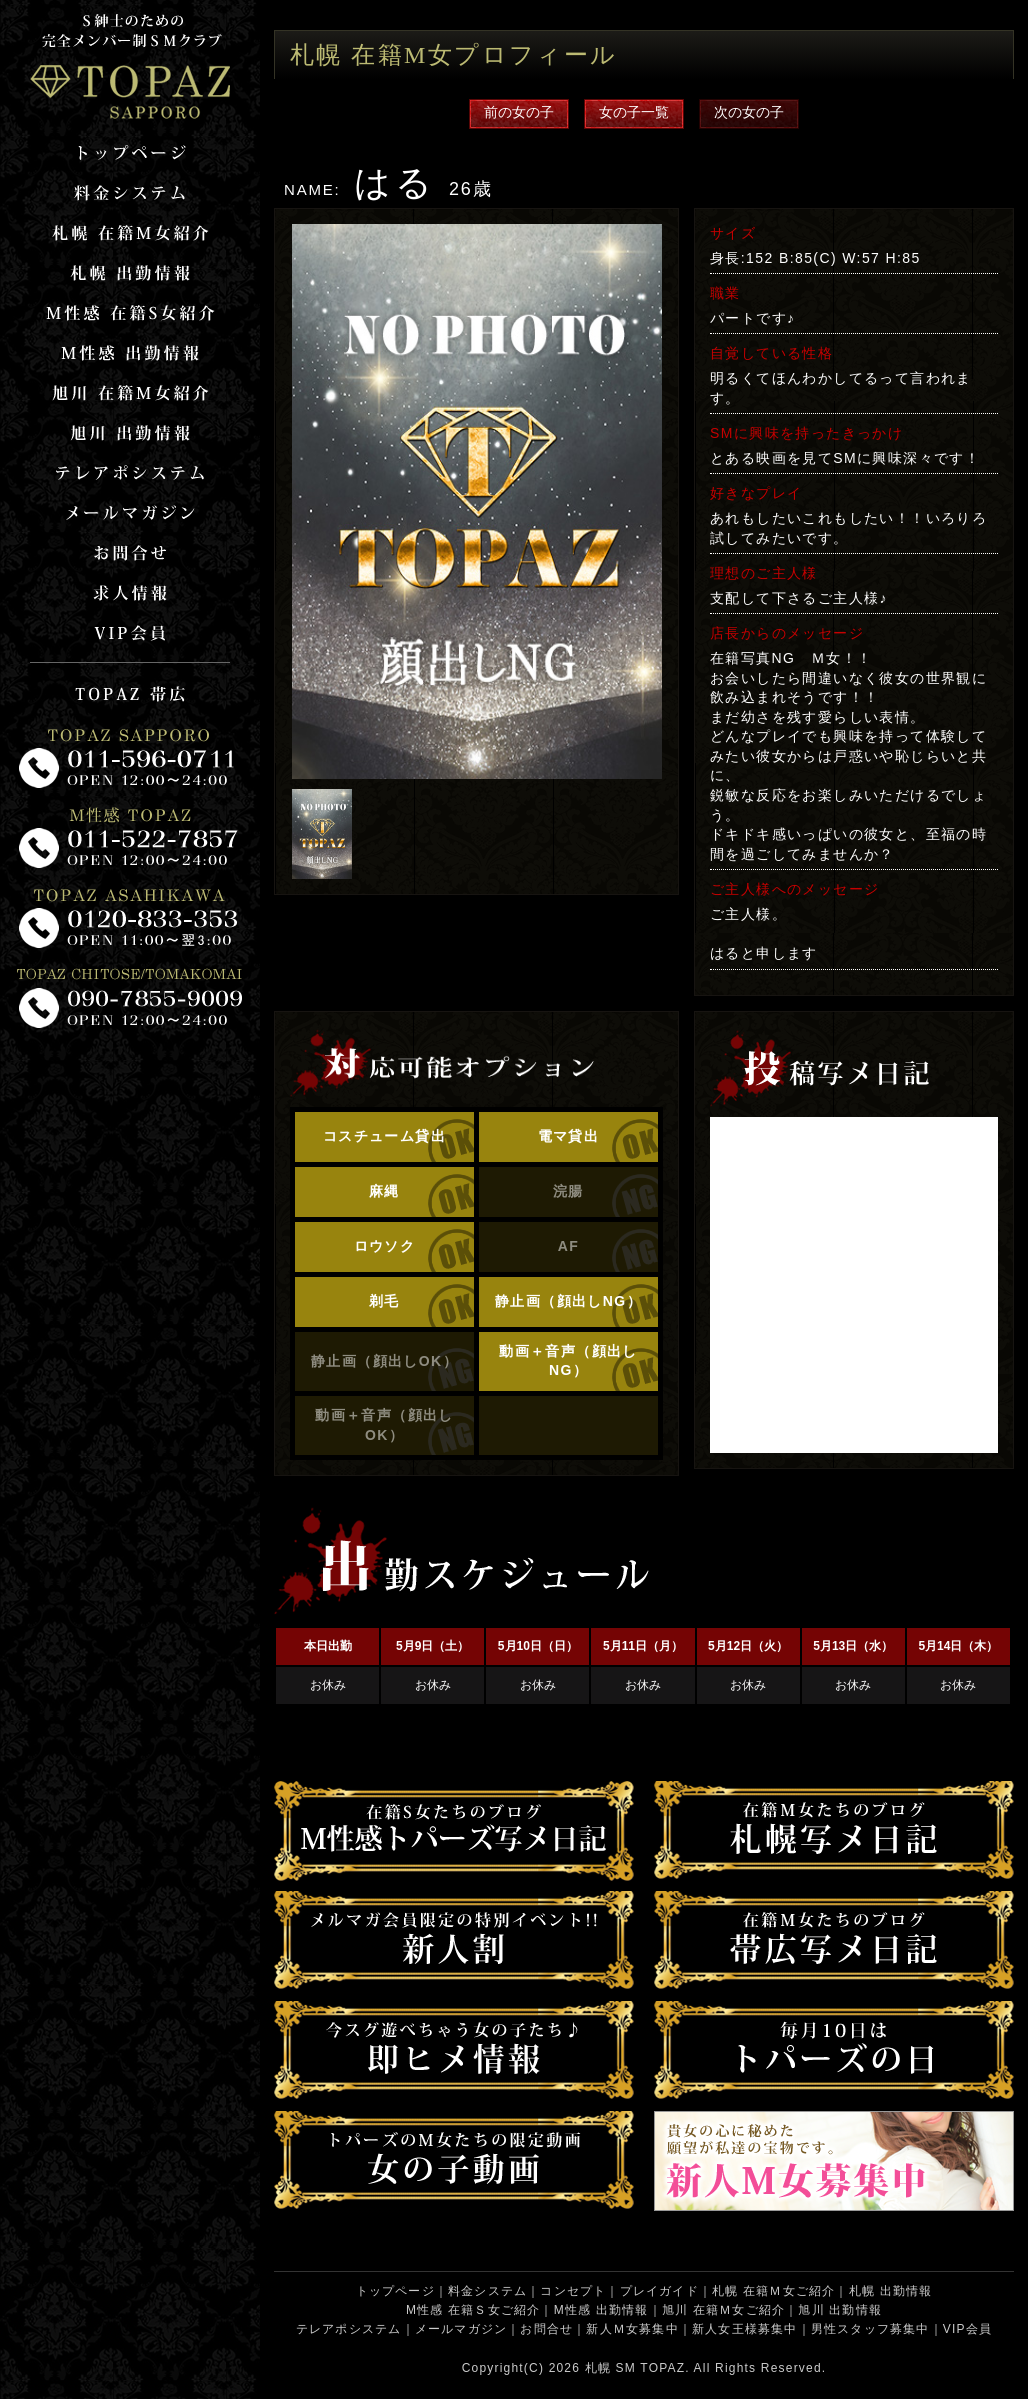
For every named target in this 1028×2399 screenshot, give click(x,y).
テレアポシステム (349, 2329)
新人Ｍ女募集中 (632, 2329)
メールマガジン (461, 2329)
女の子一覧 (634, 112)
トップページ (395, 2291)
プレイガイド (659, 2291)
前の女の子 (519, 112)
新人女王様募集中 (745, 2329)
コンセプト (573, 2291)
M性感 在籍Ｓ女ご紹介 (473, 2310)
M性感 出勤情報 (601, 2310)
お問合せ (546, 2329)
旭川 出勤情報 (840, 2310)
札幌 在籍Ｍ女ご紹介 (773, 2291)
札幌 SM (610, 2368)
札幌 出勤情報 (891, 2291)
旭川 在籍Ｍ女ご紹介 (723, 2310)
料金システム (487, 2291)
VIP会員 (967, 2329)
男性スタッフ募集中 (870, 2329)
